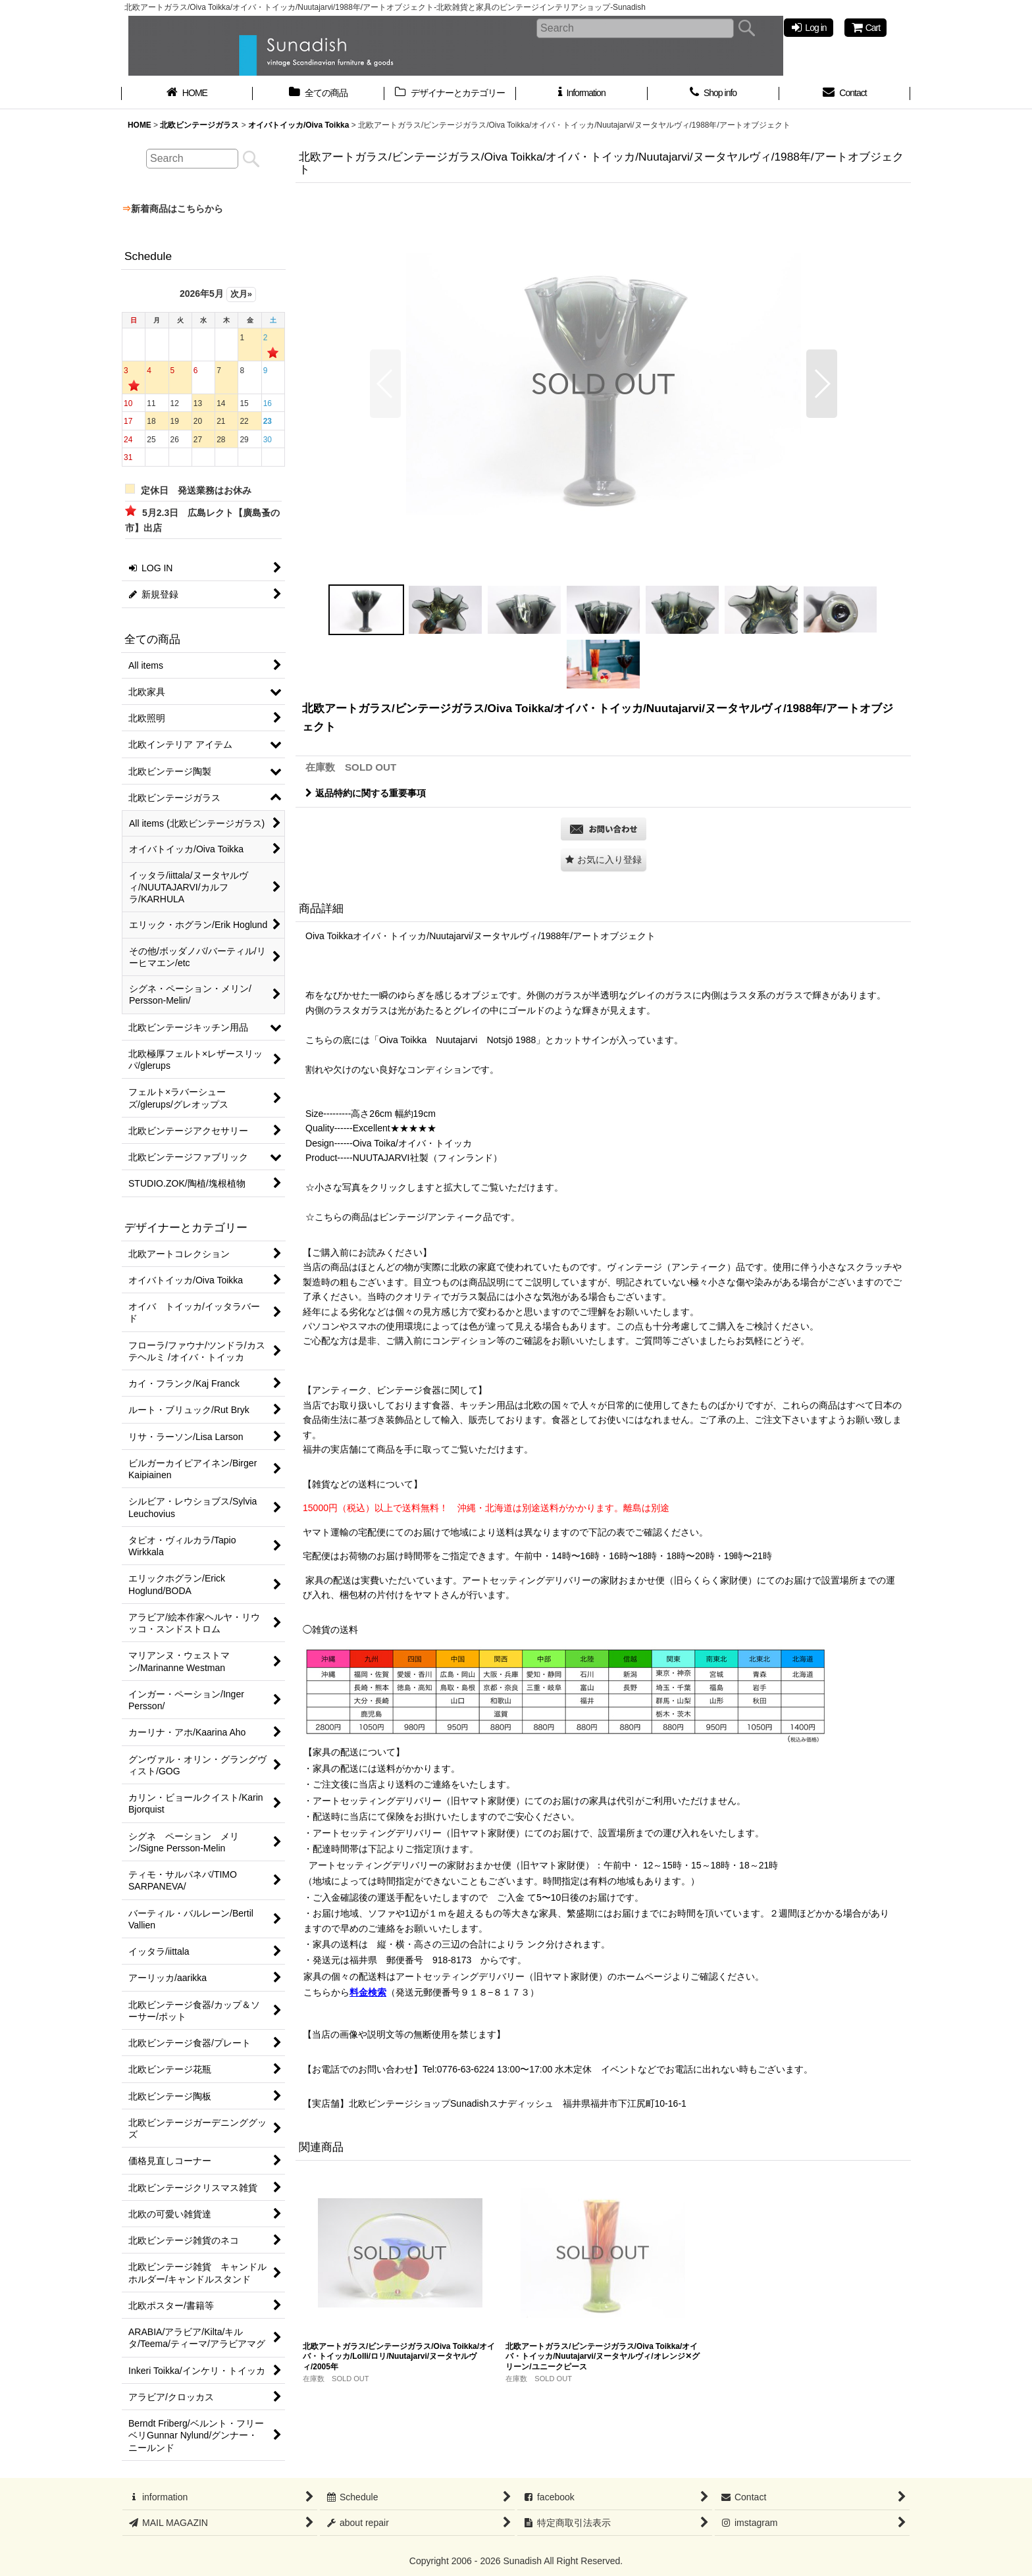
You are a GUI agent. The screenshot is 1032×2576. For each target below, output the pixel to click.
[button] (385, 383)
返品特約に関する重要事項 (365, 793)
